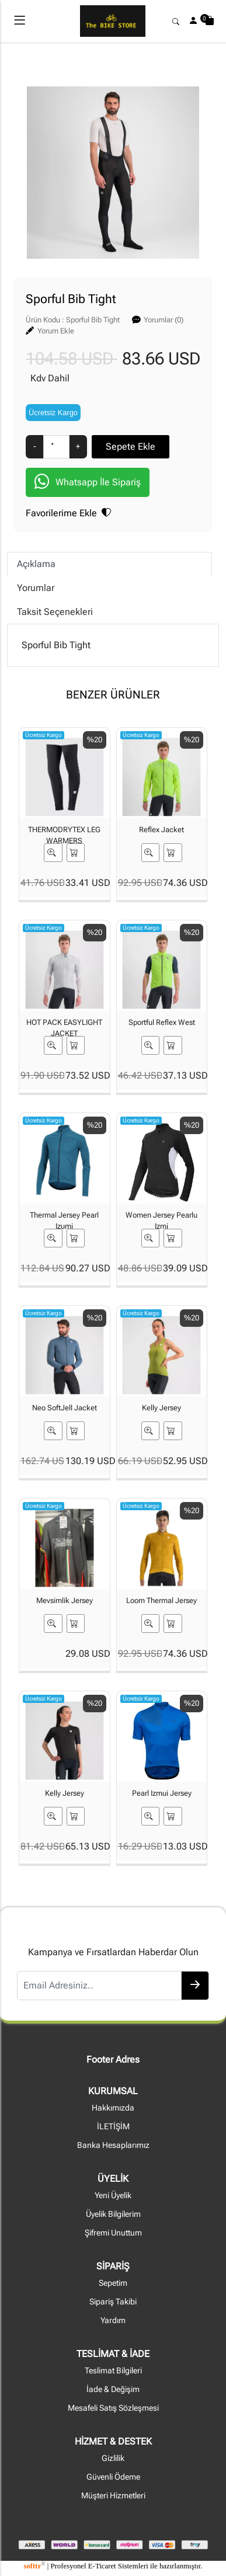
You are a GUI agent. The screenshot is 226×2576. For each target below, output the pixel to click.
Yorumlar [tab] (35, 587)
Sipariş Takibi (113, 2302)
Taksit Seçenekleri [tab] (55, 611)
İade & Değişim (113, 2389)
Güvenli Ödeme (113, 2477)
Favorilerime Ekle (68, 513)
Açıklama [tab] (36, 563)
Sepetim (113, 2283)
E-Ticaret (102, 2566)
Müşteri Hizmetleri (113, 2496)
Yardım (113, 2320)
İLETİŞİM (113, 2127)
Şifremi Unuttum (113, 2233)
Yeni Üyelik (113, 2195)
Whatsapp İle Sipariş (87, 482)
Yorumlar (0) (163, 319)
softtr (34, 2566)
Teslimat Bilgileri (113, 2371)
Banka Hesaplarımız (113, 2145)
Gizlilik (113, 2458)
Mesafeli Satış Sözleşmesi (113, 2408)
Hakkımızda (113, 2108)
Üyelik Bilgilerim (113, 2214)
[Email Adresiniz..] (99, 1985)
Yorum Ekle (55, 330)
